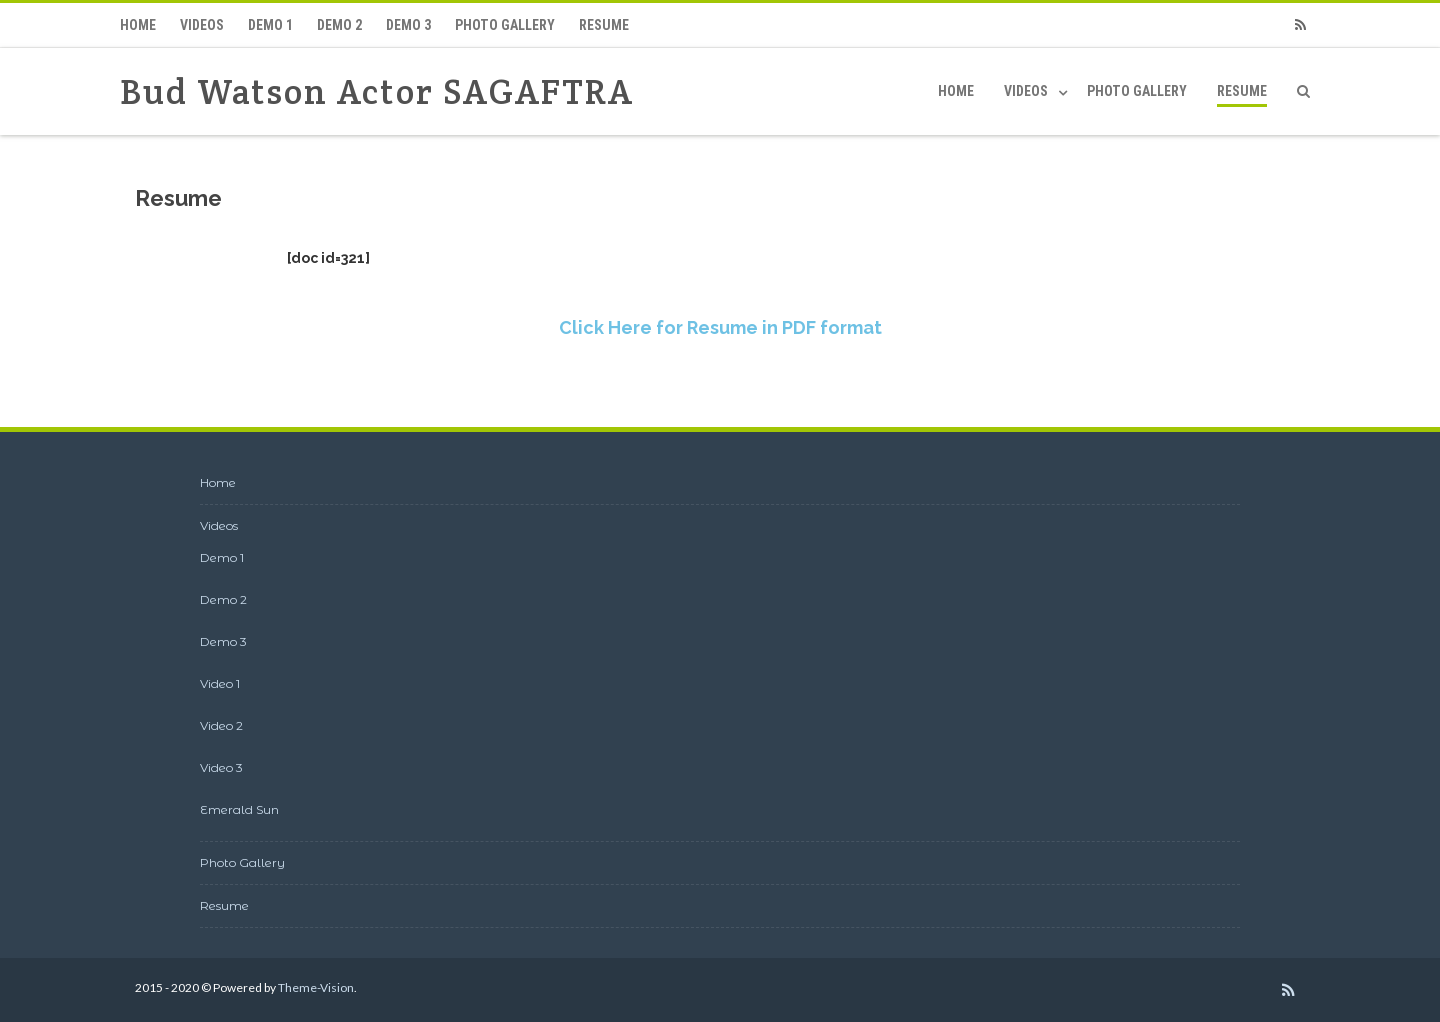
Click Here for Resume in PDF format (720, 327)
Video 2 (221, 725)
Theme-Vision (316, 987)
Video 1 (220, 683)
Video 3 (221, 767)
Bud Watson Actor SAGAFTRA (377, 91)
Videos (202, 25)
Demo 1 (270, 25)
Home (138, 25)
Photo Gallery (505, 25)
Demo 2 (339, 25)
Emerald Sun (239, 809)
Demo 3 (408, 25)
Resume (604, 25)
